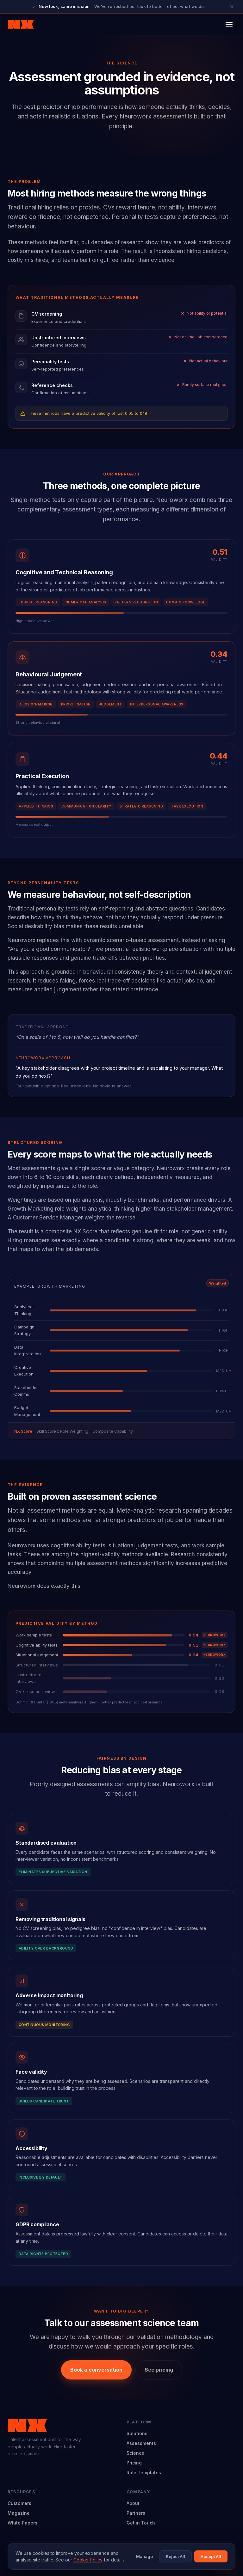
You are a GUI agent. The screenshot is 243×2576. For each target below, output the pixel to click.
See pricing (159, 2370)
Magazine (19, 2513)
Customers (19, 2503)
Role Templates (144, 2472)
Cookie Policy (88, 2559)
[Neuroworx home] (21, 24)
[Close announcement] (231, 6)
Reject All (175, 2556)
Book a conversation (96, 2370)
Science (135, 2453)
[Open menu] (229, 24)
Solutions (137, 2433)
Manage (144, 2556)
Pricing (134, 2462)
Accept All (211, 2556)
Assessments (141, 2443)
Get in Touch (141, 2522)
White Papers (22, 2522)
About (133, 2503)
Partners (136, 2513)
